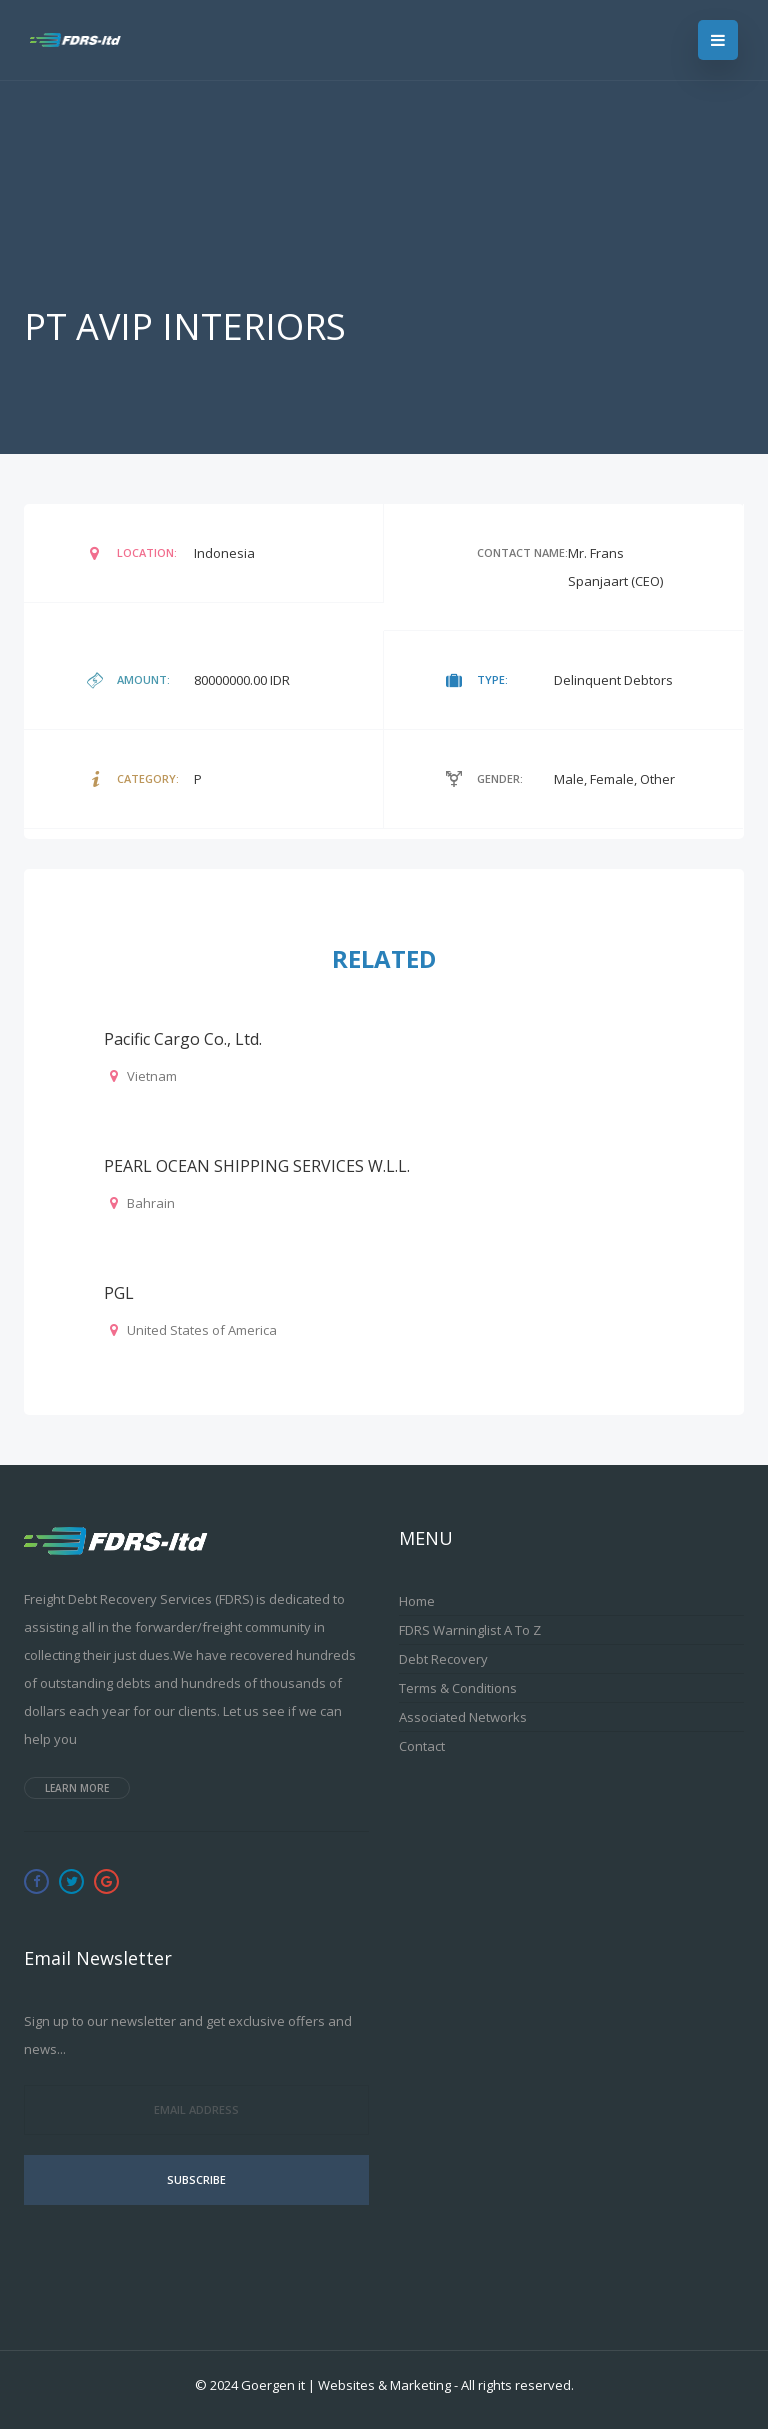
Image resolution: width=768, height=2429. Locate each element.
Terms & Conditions (458, 1688)
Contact (422, 1746)
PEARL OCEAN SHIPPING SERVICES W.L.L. (257, 1166)
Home (417, 1601)
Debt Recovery (443, 1659)
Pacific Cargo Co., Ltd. (183, 1039)
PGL (119, 1293)
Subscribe (196, 2179)
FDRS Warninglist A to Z (470, 1630)
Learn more (77, 1788)
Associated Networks (463, 1717)
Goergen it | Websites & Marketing (346, 2385)
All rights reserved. (517, 2385)
